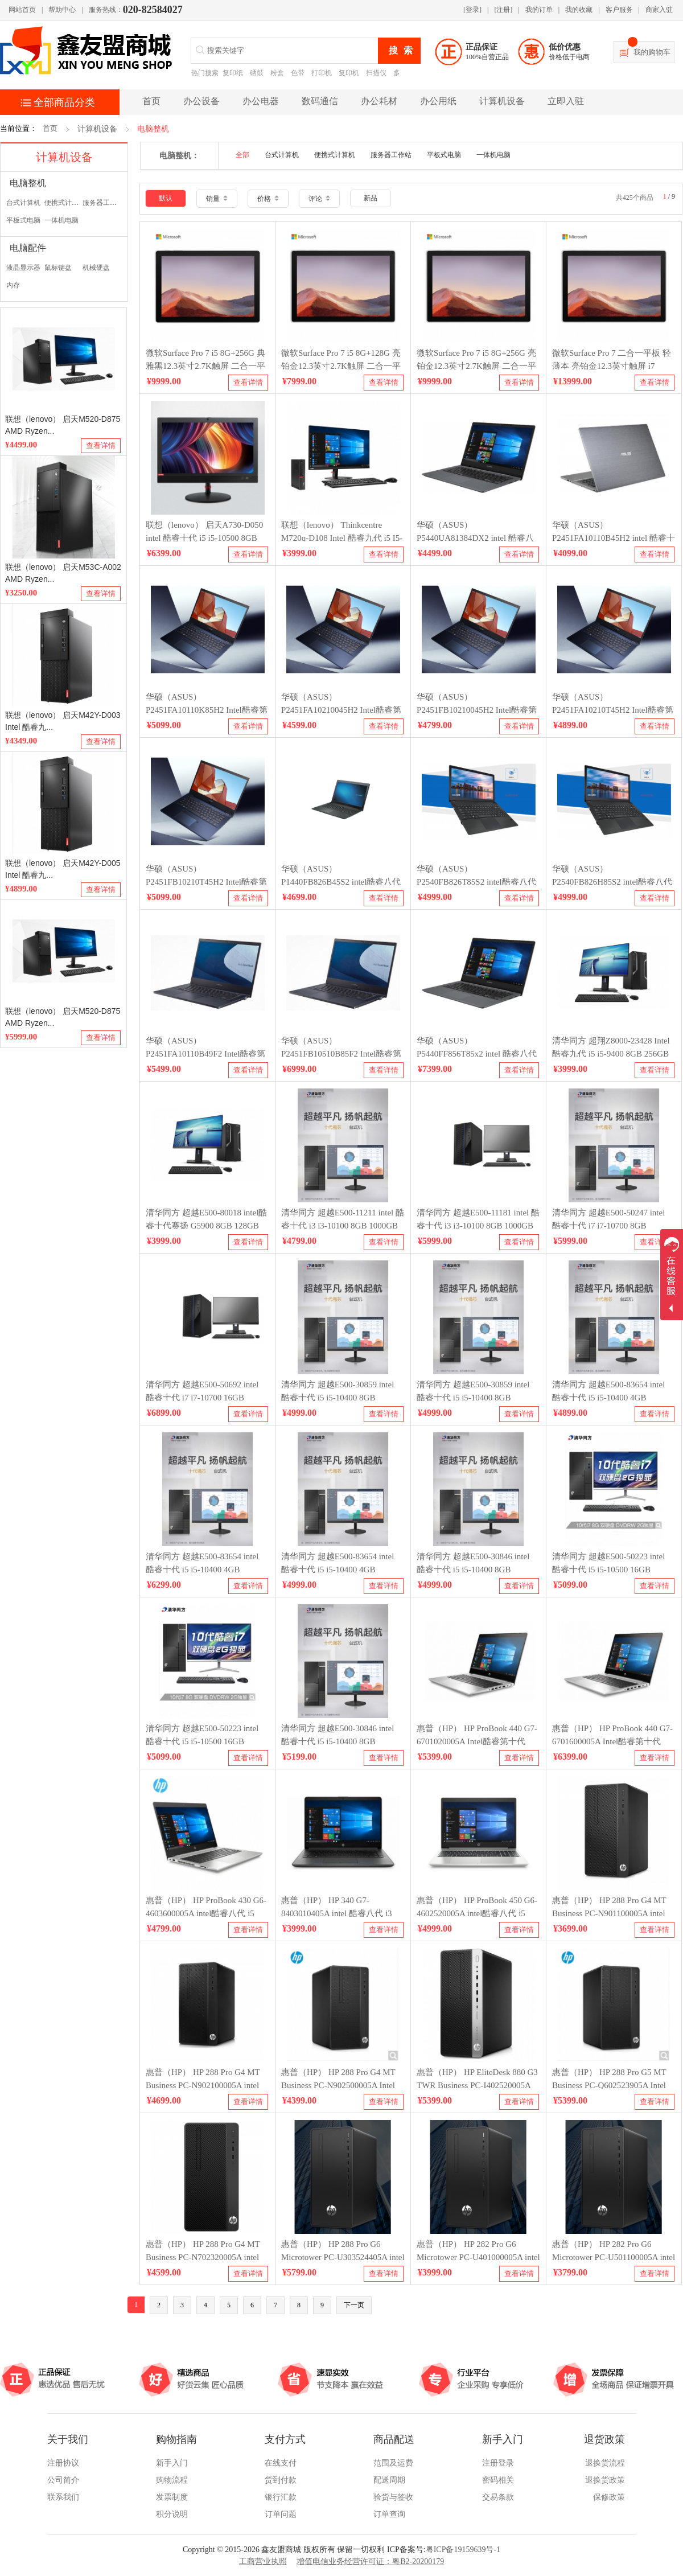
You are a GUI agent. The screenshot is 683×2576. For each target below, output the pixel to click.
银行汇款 (281, 2497)
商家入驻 (659, 10)
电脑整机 (153, 129)
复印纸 (233, 73)
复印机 (349, 73)
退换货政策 (605, 2480)
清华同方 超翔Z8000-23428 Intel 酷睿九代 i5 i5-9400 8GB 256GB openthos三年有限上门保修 (611, 1053)
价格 (268, 199)
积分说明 (172, 2514)
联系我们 (63, 2497)
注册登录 (498, 2463)
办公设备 (201, 101)
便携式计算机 (64, 203)
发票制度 (172, 2497)
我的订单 (539, 10)
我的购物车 (651, 52)
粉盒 (277, 73)
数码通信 (320, 101)
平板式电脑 (23, 220)
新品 (370, 198)
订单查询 (389, 2514)
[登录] (472, 10)
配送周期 (389, 2480)
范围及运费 (393, 2463)
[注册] (503, 10)
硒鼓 (257, 73)
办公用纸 (438, 101)
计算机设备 (502, 101)
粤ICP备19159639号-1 (463, 2549)
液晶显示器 (23, 268)
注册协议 (63, 2463)
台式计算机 (23, 203)
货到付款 (281, 2480)
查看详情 (101, 445)
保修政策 (609, 2497)
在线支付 (281, 2463)
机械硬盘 (96, 268)
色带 (298, 73)
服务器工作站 (103, 203)
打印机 (321, 73)
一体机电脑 (61, 220)
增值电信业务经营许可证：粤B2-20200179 (370, 2561)
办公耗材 (379, 101)
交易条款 (498, 2497)
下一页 (354, 2305)
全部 (242, 155)
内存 (13, 285)
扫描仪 (376, 73)
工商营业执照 (263, 2561)
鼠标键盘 (58, 268)
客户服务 (619, 10)
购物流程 (172, 2480)
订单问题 (281, 2514)
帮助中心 (62, 10)
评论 (319, 199)
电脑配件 (28, 248)
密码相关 (498, 2480)
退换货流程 (605, 2463)
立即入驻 (566, 101)
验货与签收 (393, 2497)
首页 (50, 128)
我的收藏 (579, 10)
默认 (165, 198)
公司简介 (63, 2480)
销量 (217, 199)
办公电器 (260, 101)
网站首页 (22, 10)
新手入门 (172, 2463)
